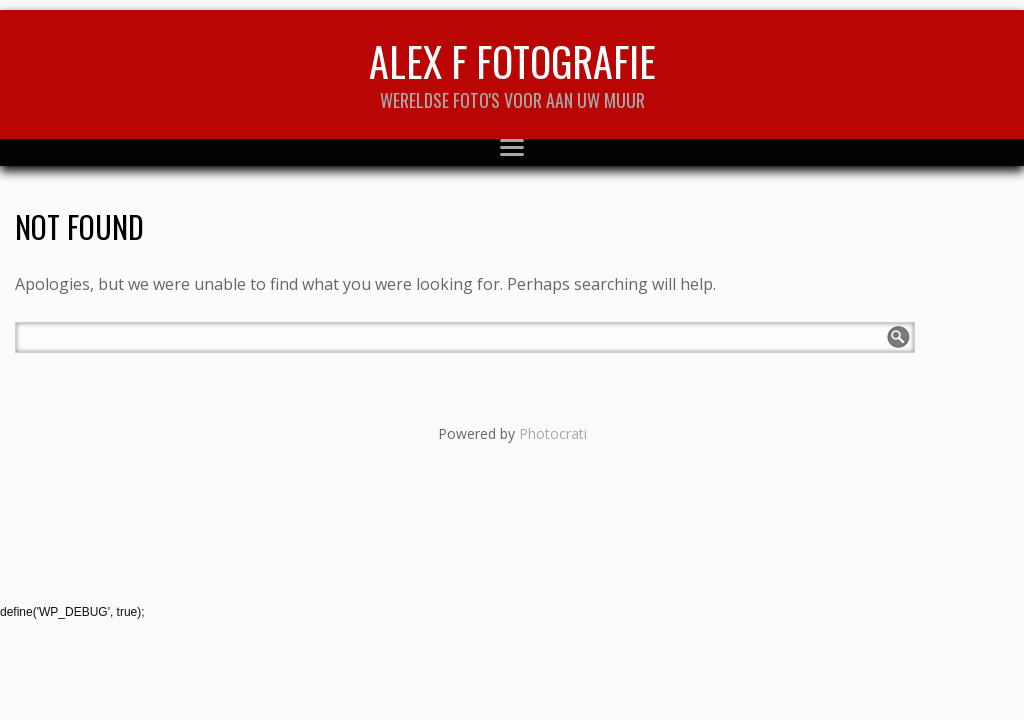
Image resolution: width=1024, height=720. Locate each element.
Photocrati (553, 433)
